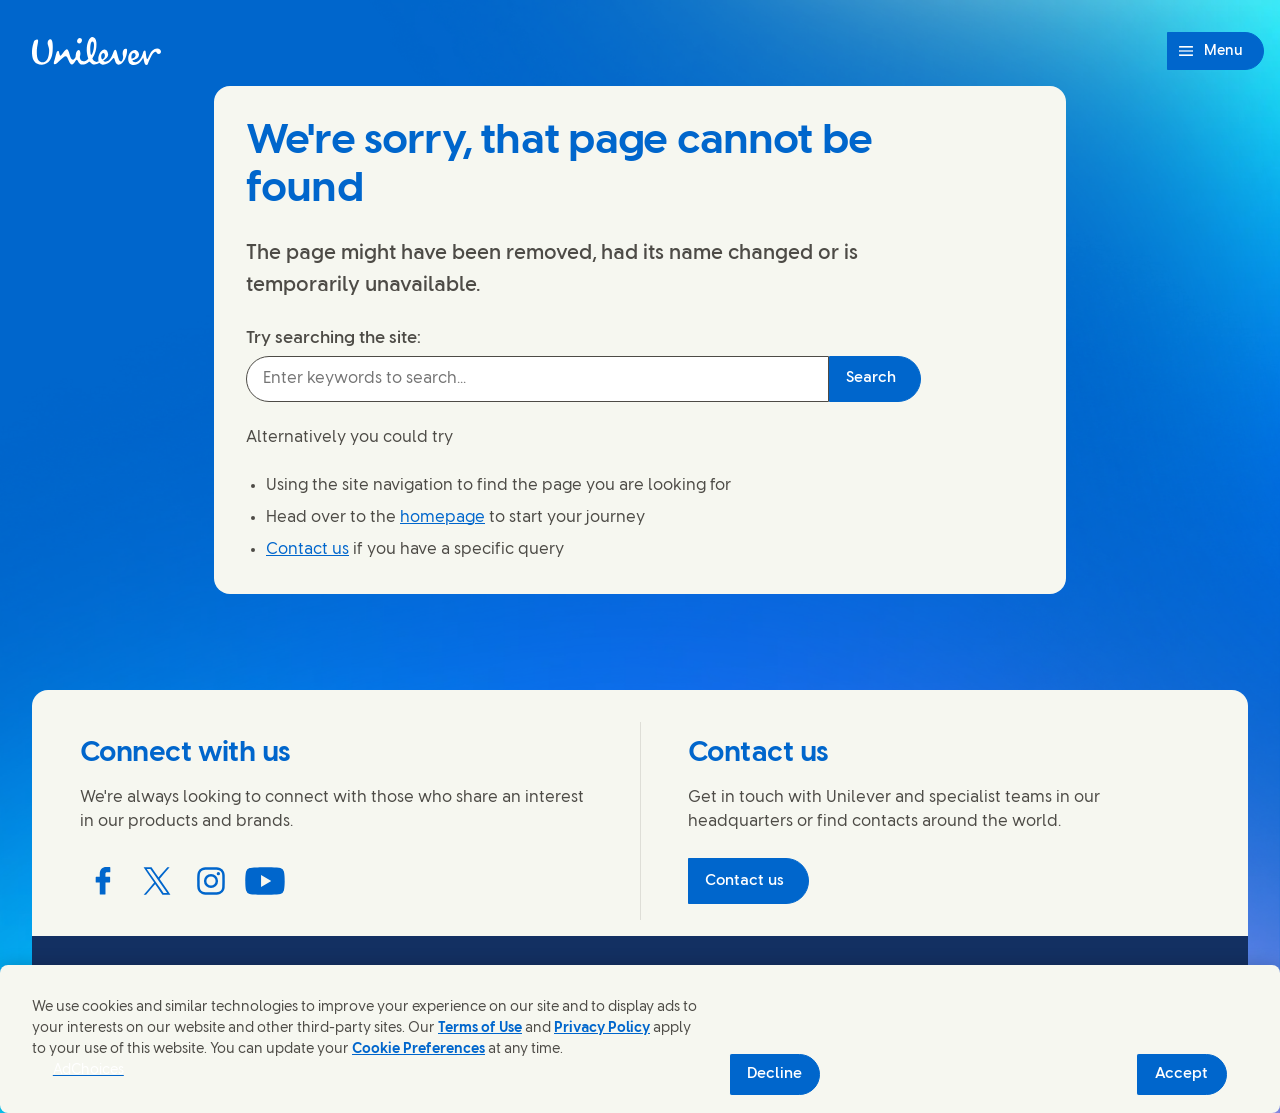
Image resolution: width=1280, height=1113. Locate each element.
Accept (1181, 1074)
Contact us (307, 549)
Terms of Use (480, 1028)
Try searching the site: (333, 338)
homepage (442, 517)
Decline (774, 1074)
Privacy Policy (602, 1028)
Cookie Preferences (418, 1049)
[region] (640, 1039)
